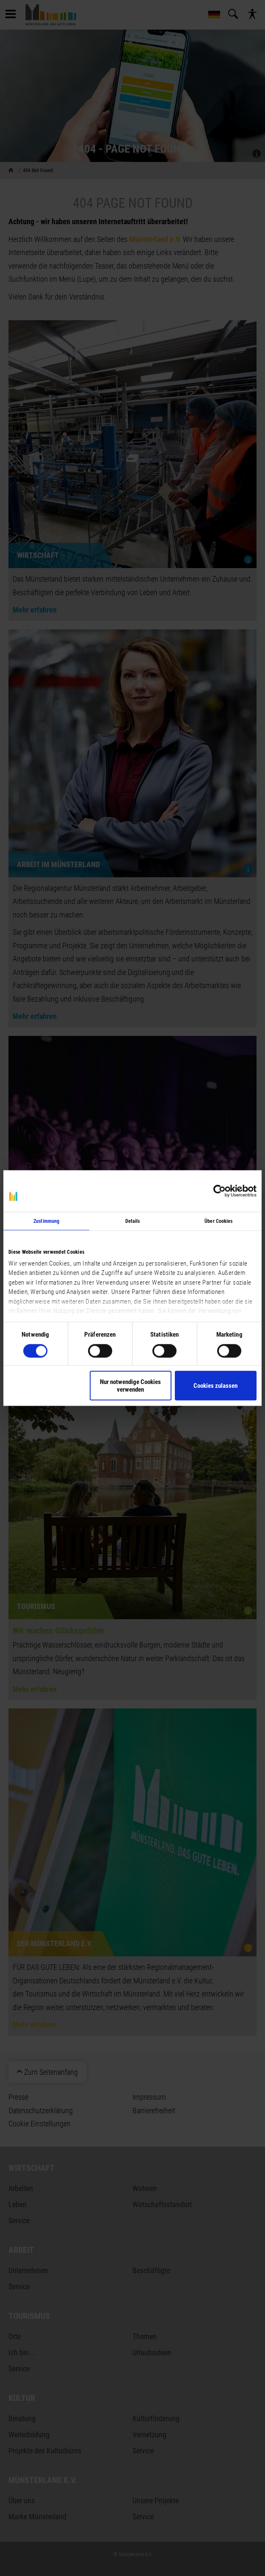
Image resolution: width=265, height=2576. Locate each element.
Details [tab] (132, 1221)
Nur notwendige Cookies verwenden (130, 1385)
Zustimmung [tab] (46, 1221)
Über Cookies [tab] (218, 1221)
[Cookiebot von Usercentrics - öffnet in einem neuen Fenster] (219, 1191)
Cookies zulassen (215, 1385)
